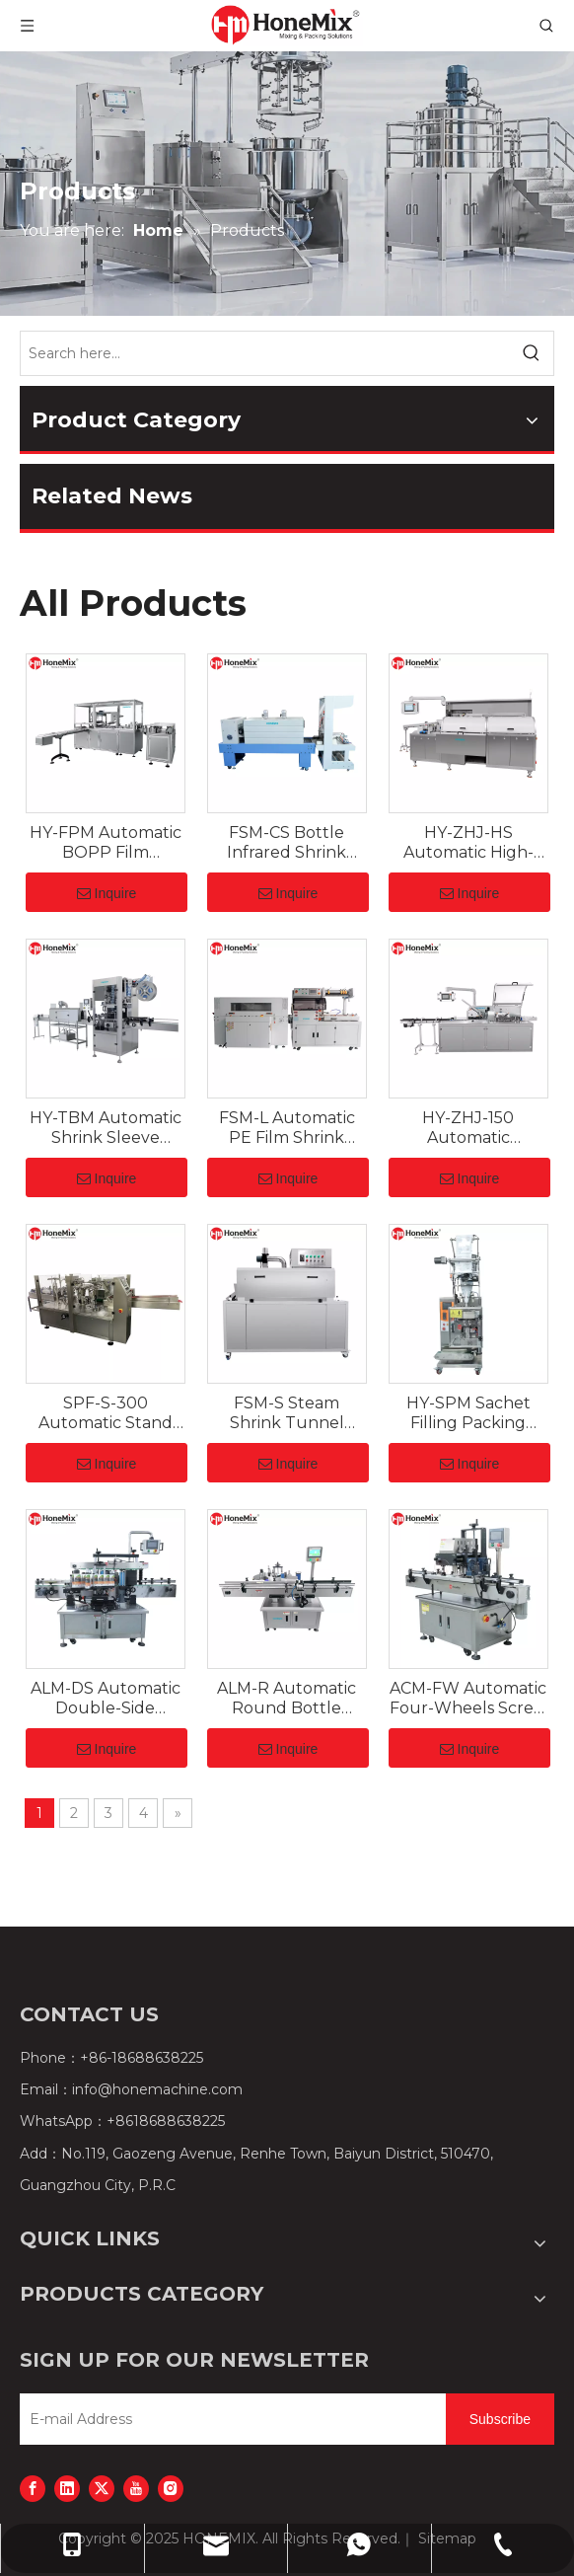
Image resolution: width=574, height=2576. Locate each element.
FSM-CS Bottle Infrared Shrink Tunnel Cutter (286, 843)
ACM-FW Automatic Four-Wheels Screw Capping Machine (468, 1698)
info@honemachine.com (157, 2089)
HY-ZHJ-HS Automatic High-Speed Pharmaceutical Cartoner (468, 843)
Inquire (107, 893)
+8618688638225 (166, 2121)
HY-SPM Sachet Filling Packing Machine (468, 1413)
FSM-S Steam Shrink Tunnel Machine (287, 1413)
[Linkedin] (67, 2488)
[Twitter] (101, 2488)
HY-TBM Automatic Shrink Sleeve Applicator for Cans (105, 1128)
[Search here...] (265, 353)
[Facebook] (32, 2488)
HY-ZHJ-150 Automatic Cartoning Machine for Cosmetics (468, 1128)
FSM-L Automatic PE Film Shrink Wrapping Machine (286, 1128)
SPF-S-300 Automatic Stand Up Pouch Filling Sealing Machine (105, 1413)
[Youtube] (136, 2488)
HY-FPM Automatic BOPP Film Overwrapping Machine (105, 843)
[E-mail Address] (228, 2419)
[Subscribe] (500, 2419)
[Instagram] (170, 2488)
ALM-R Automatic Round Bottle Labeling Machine (286, 1698)
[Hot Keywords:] (531, 353)
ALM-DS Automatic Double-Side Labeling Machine (105, 1698)
